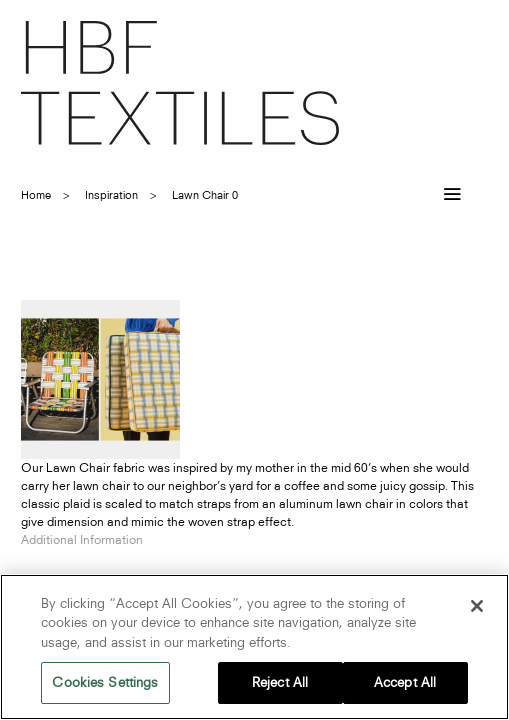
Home (36, 195)
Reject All (280, 682)
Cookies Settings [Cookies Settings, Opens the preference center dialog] (105, 682)
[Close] (477, 606)
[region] (254, 647)
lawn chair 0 (205, 195)
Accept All (405, 682)
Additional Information (82, 539)
